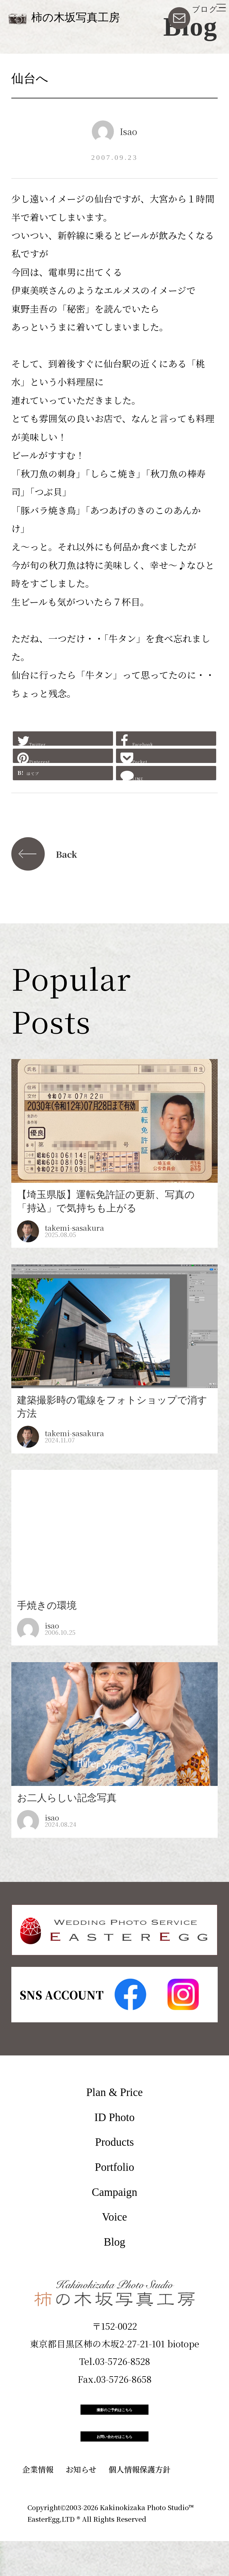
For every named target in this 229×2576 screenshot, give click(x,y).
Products (114, 2142)
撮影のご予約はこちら (114, 2418)
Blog (114, 2242)
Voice (114, 2217)
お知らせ (81, 2504)
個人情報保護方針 (140, 2504)
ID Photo (115, 2117)
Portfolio (114, 2167)
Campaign (114, 2192)
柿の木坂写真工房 (75, 17)
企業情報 (37, 2504)
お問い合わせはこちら (114, 2462)
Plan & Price (114, 2092)
